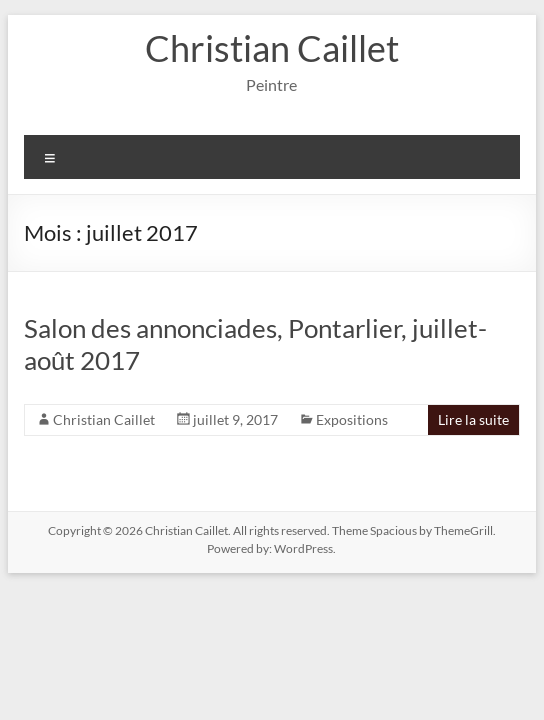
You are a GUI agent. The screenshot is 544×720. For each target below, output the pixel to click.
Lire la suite (473, 419)
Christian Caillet (272, 48)
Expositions (352, 419)
